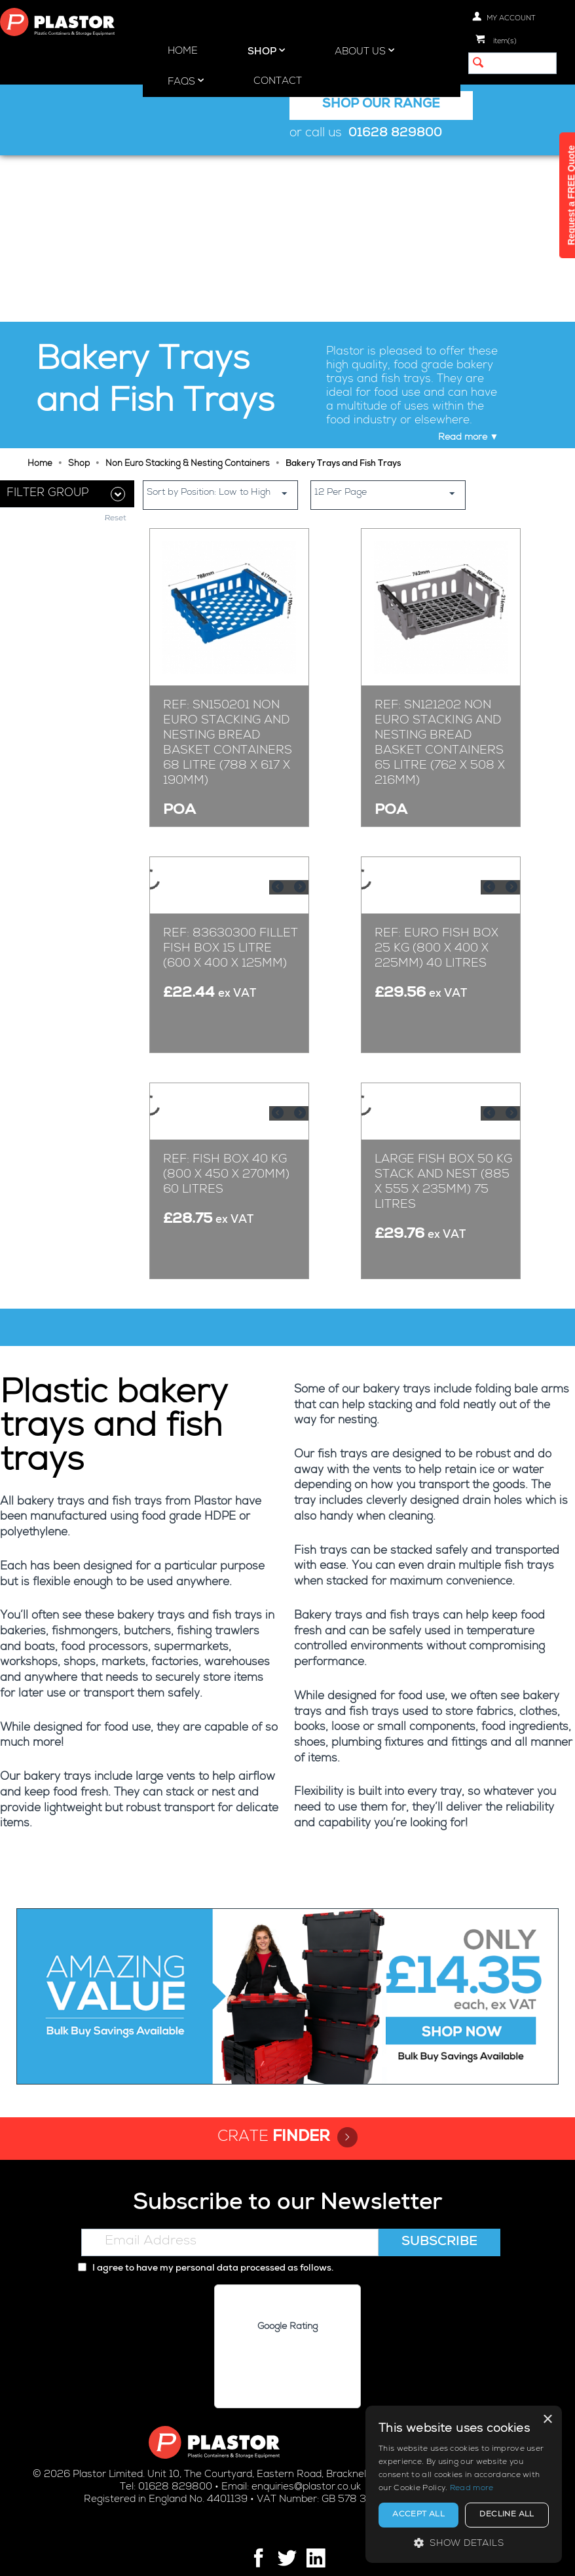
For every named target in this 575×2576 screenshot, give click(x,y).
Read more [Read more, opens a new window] (472, 2489)
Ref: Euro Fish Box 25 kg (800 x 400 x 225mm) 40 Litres (436, 882)
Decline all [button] (506, 2515)
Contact (277, 82)
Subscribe (439, 2204)
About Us (364, 51)
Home (183, 51)
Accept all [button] (418, 2515)
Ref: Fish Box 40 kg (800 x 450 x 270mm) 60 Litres (226, 1165)
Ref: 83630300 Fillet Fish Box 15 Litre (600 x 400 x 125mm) (230, 882)
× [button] (547, 2420)
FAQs (186, 81)
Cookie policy (324, 2554)
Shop (266, 51)
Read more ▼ (468, 271)
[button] (464, 2543)
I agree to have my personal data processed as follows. (205, 2230)
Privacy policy (251, 2554)
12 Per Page (389, 327)
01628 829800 (395, 134)
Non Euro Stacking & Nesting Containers (187, 298)
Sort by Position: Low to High (222, 327)
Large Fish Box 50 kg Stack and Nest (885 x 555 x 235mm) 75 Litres (443, 1172)
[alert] (463, 2484)
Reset (115, 352)
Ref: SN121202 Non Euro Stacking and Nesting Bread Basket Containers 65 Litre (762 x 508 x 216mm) (440, 577)
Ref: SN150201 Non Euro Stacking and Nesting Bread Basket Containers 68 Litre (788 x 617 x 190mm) (227, 577)
